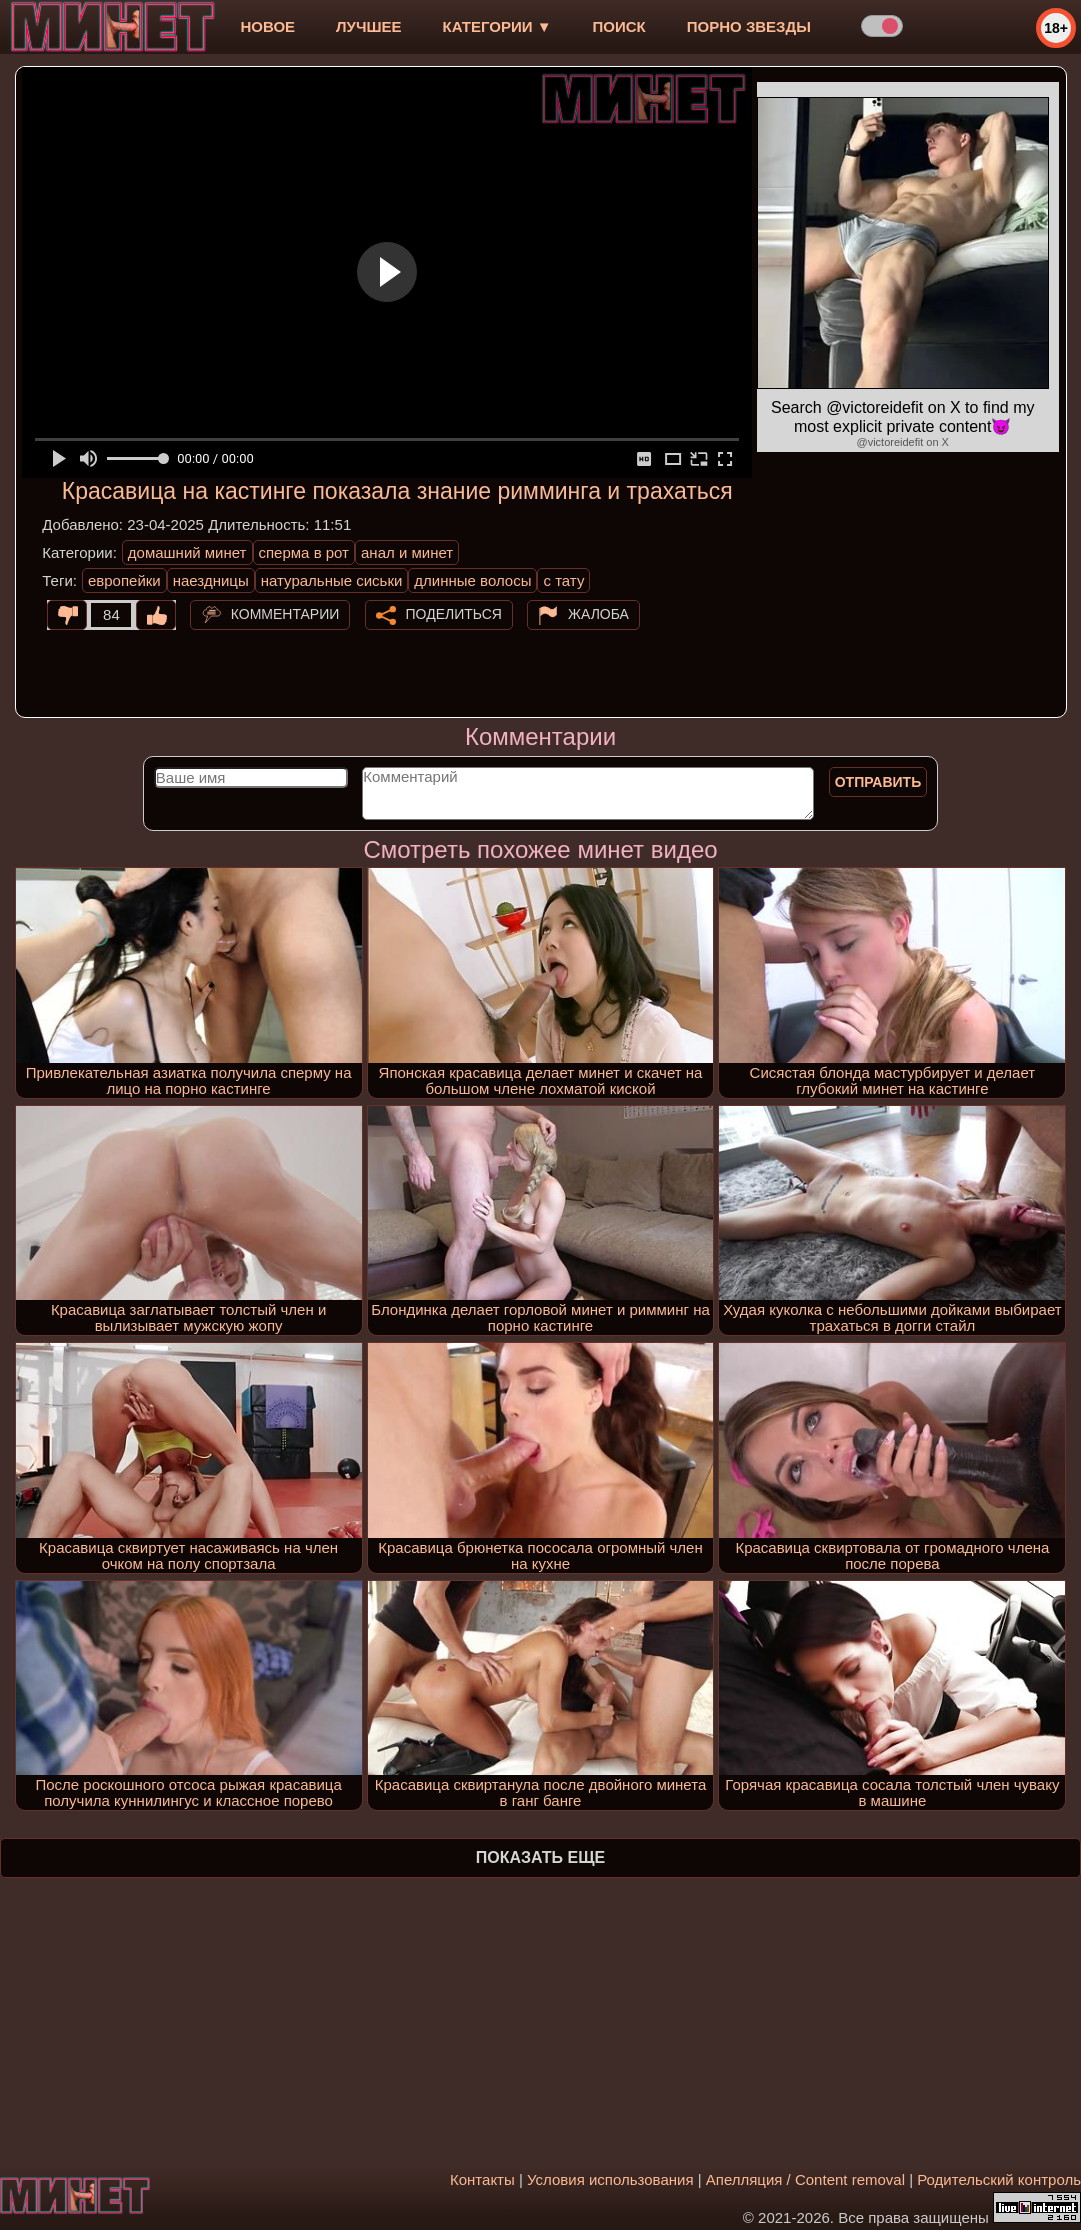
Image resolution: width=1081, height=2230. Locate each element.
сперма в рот (304, 552)
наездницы (211, 580)
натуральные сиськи (332, 580)
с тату (563, 580)
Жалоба (598, 614)
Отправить (878, 782)
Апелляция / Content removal (805, 2179)
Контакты (482, 2179)
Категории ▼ (497, 26)
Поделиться (454, 614)
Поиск (619, 26)
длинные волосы (472, 580)
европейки (124, 580)
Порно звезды (749, 26)
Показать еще (540, 1857)
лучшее (368, 26)
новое (267, 26)
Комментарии (285, 614)
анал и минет (407, 552)
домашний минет (187, 552)
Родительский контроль (999, 2179)
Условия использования (610, 2179)
